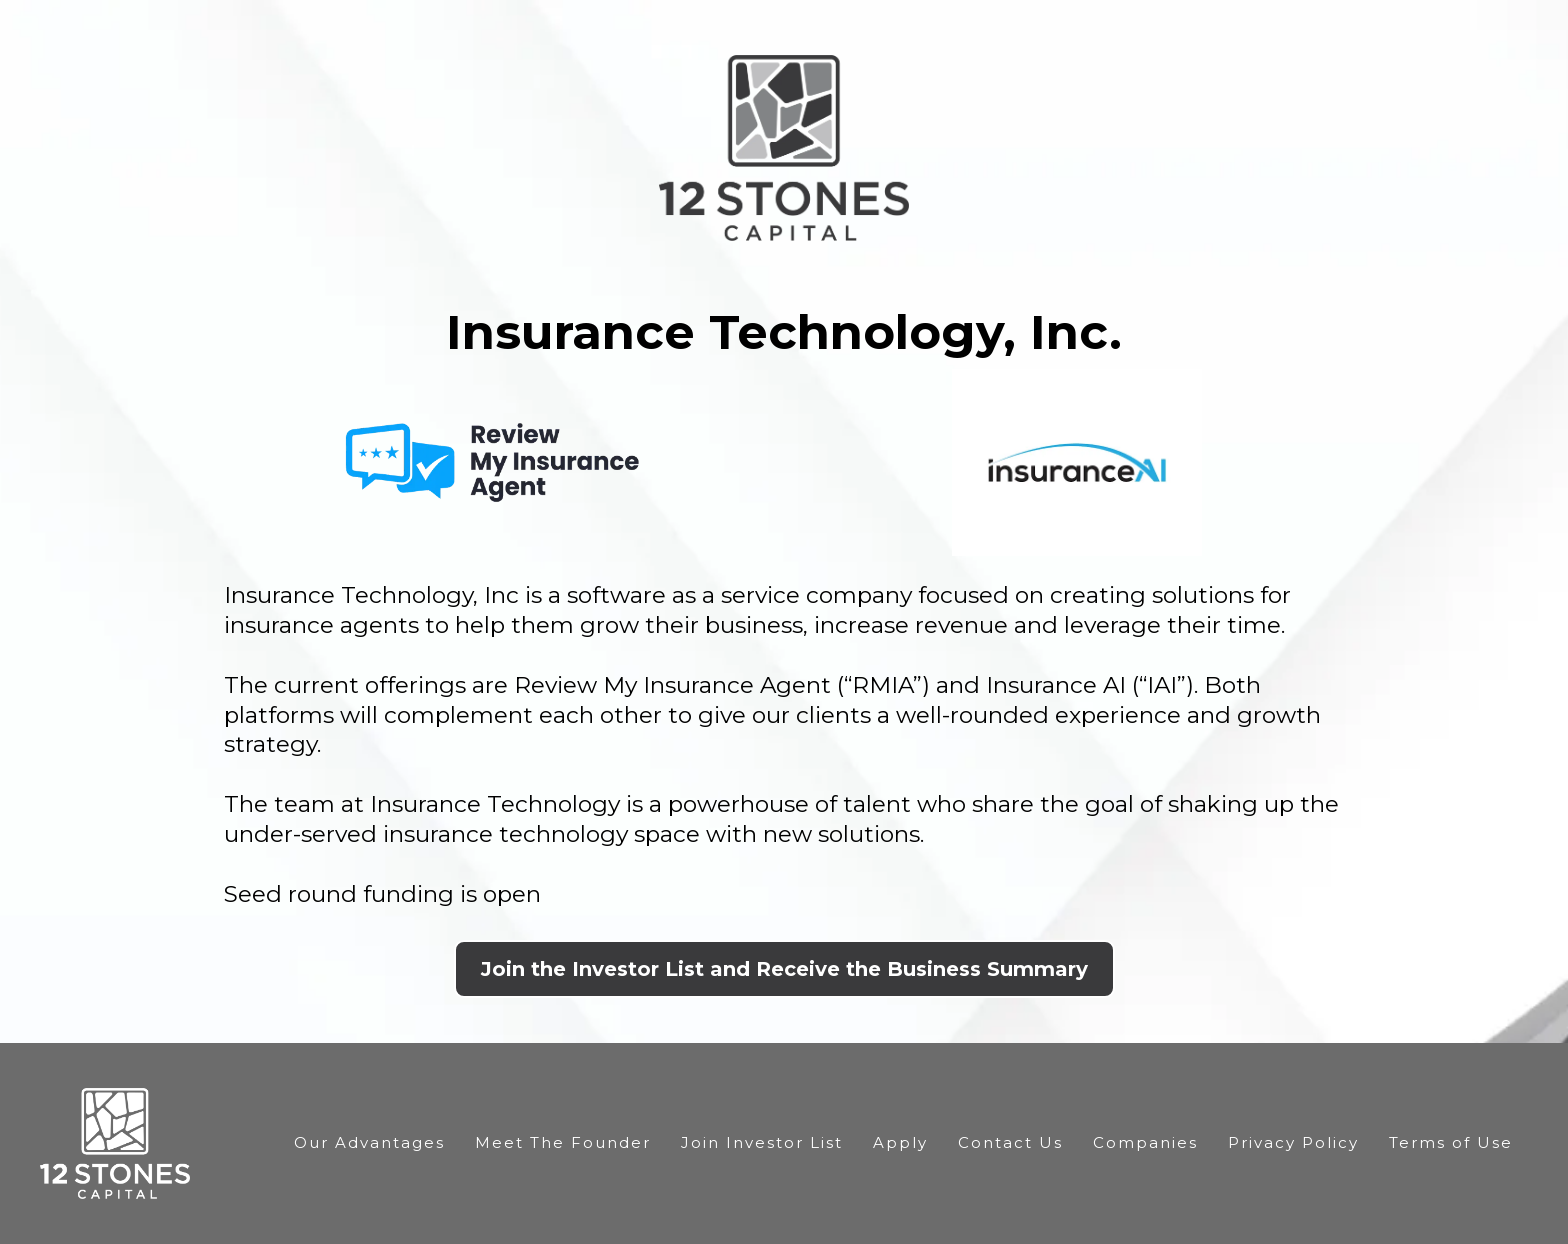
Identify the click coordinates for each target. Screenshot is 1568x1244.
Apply (900, 1142)
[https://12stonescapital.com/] (115, 1142)
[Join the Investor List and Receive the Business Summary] (784, 969)
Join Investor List (762, 1142)
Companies (1145, 1142)
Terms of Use (1451, 1142)
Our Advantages (369, 1142)
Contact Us (1010, 1142)
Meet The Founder (563, 1142)
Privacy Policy (1293, 1142)
